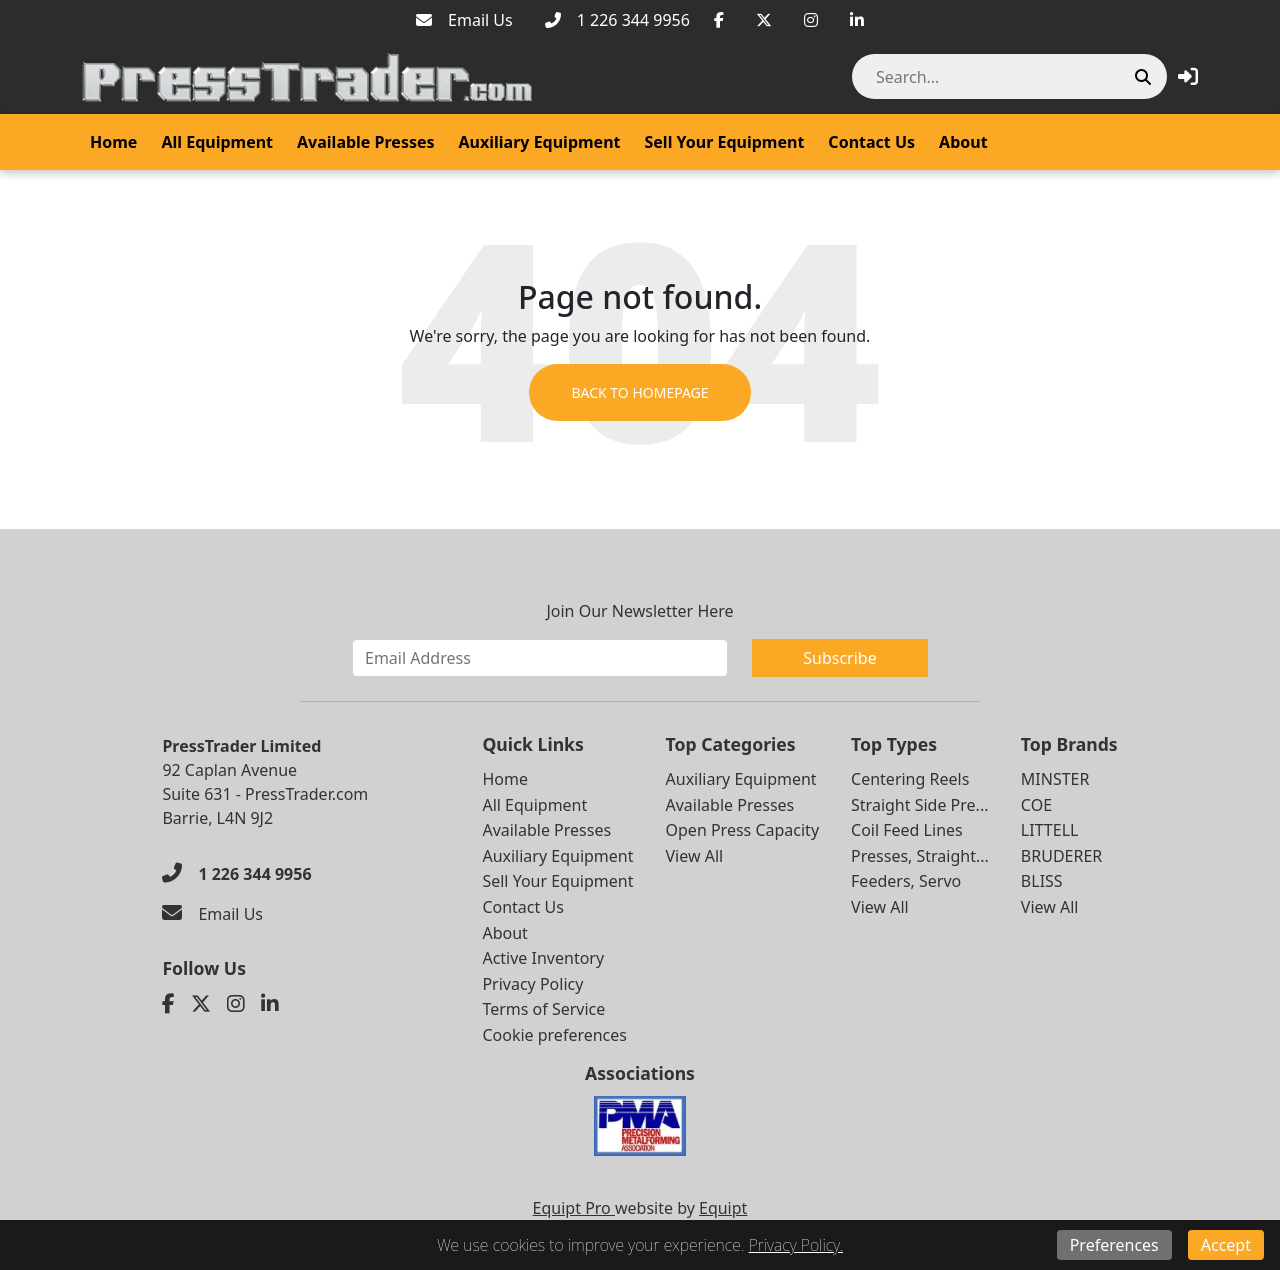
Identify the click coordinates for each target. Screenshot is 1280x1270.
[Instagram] (811, 20)
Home (113, 142)
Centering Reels (910, 779)
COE (1036, 805)
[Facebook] (719, 20)
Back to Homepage (639, 392)
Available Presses (366, 142)
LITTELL (1050, 830)
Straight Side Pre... (919, 805)
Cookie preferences (554, 1035)
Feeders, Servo (906, 881)
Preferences (1114, 1245)
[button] (1188, 76)
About (963, 142)
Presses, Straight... (920, 856)
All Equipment (217, 142)
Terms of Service (543, 1009)
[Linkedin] (857, 20)
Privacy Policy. (796, 1245)
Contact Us (871, 142)
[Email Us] (464, 20)
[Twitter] (764, 20)
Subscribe (839, 658)
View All (695, 856)
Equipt (723, 1208)
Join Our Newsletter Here (639, 611)
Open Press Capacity (743, 830)
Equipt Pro (574, 1208)
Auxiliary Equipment (540, 142)
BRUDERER (1061, 856)
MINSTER (1055, 779)
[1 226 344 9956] (617, 20)
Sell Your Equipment (725, 142)
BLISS (1042, 881)
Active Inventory (543, 958)
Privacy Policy (532, 984)
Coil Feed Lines (907, 830)
